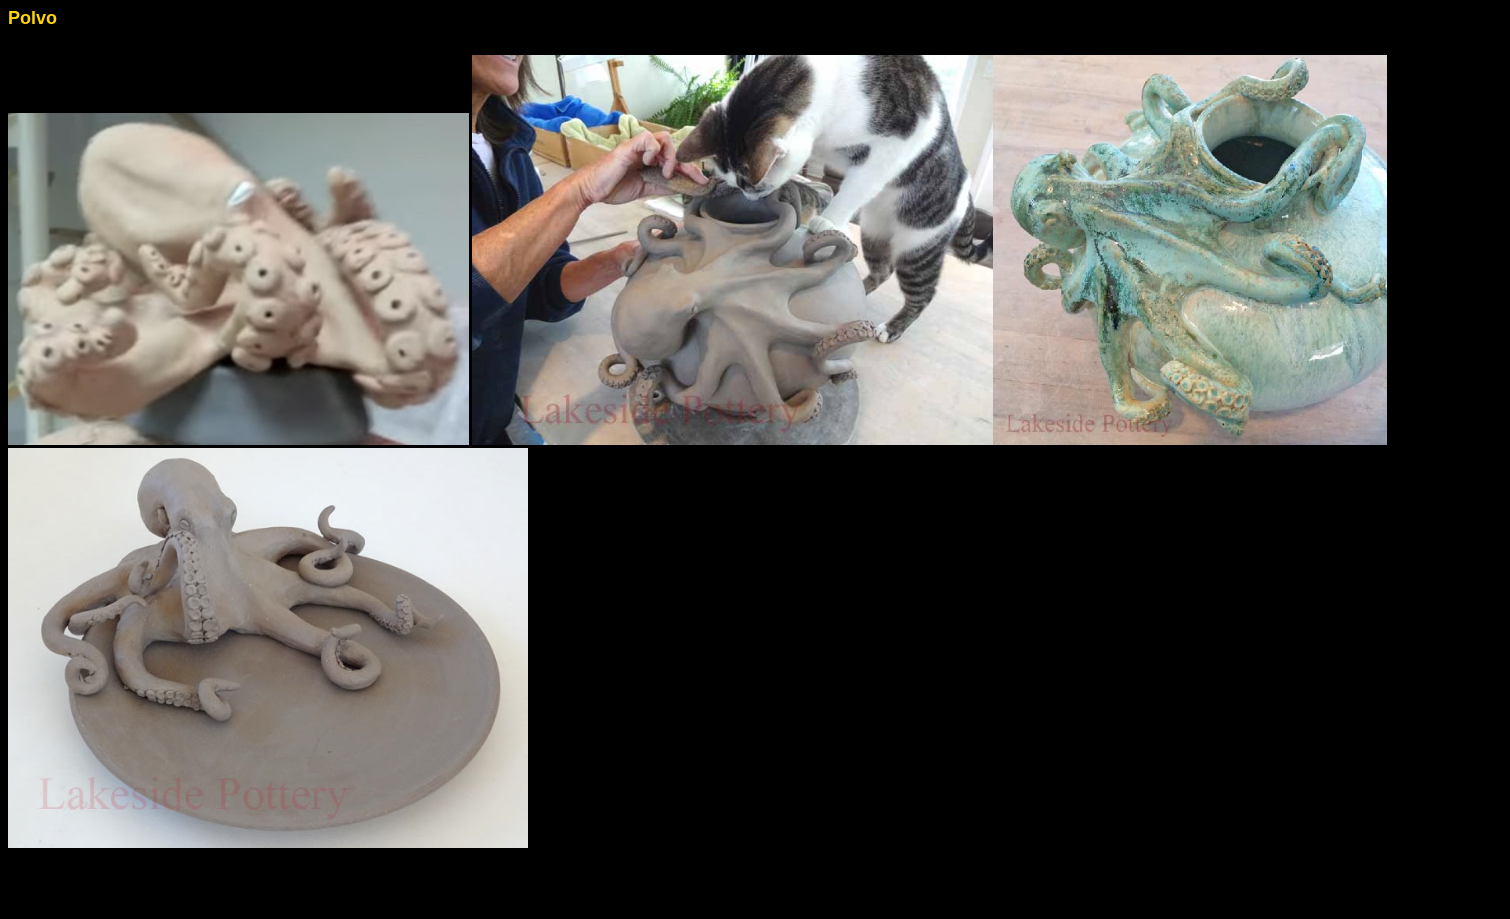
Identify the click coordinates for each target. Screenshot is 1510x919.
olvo (38, 18)
